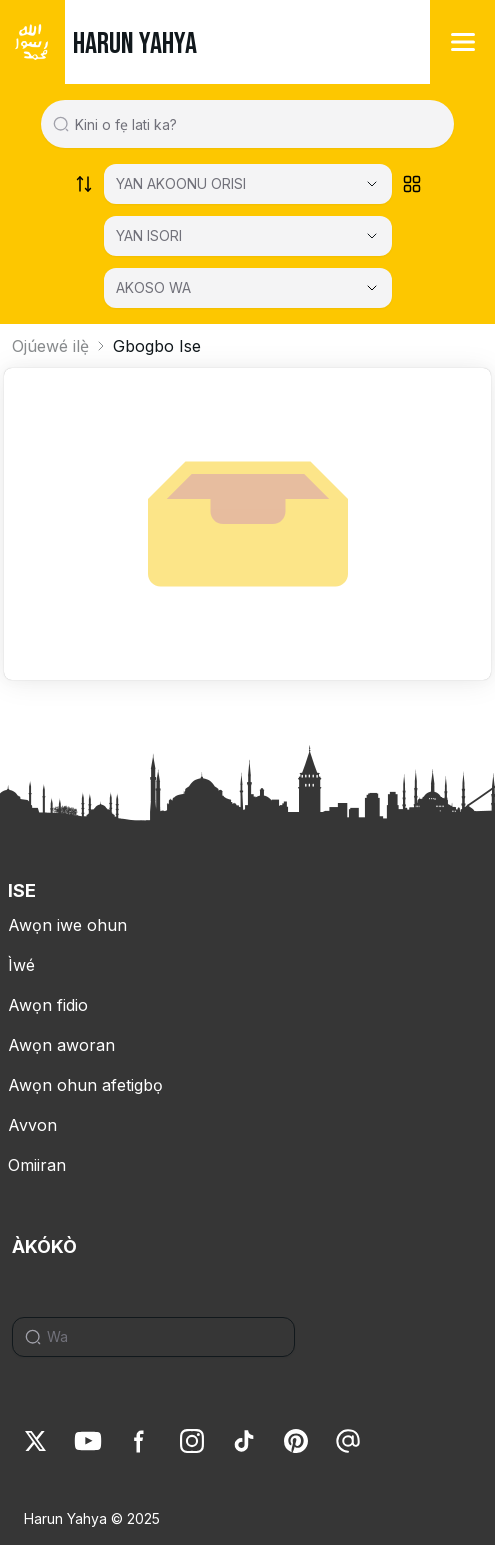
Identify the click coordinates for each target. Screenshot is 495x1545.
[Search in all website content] (255, 124)
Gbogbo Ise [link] (157, 346)
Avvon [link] (32, 1125)
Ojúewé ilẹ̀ (50, 346)
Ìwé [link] (21, 965)
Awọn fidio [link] (48, 1005)
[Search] (161, 1337)
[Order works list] (84, 184)
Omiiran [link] (37, 1165)
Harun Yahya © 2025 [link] (92, 1518)
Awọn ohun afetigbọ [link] (85, 1085)
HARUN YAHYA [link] (135, 44)
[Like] (36, 1441)
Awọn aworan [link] (61, 1045)
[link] (36, 1441)
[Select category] (248, 184)
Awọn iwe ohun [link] (67, 925)
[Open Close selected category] (372, 288)
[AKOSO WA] (248, 288)
